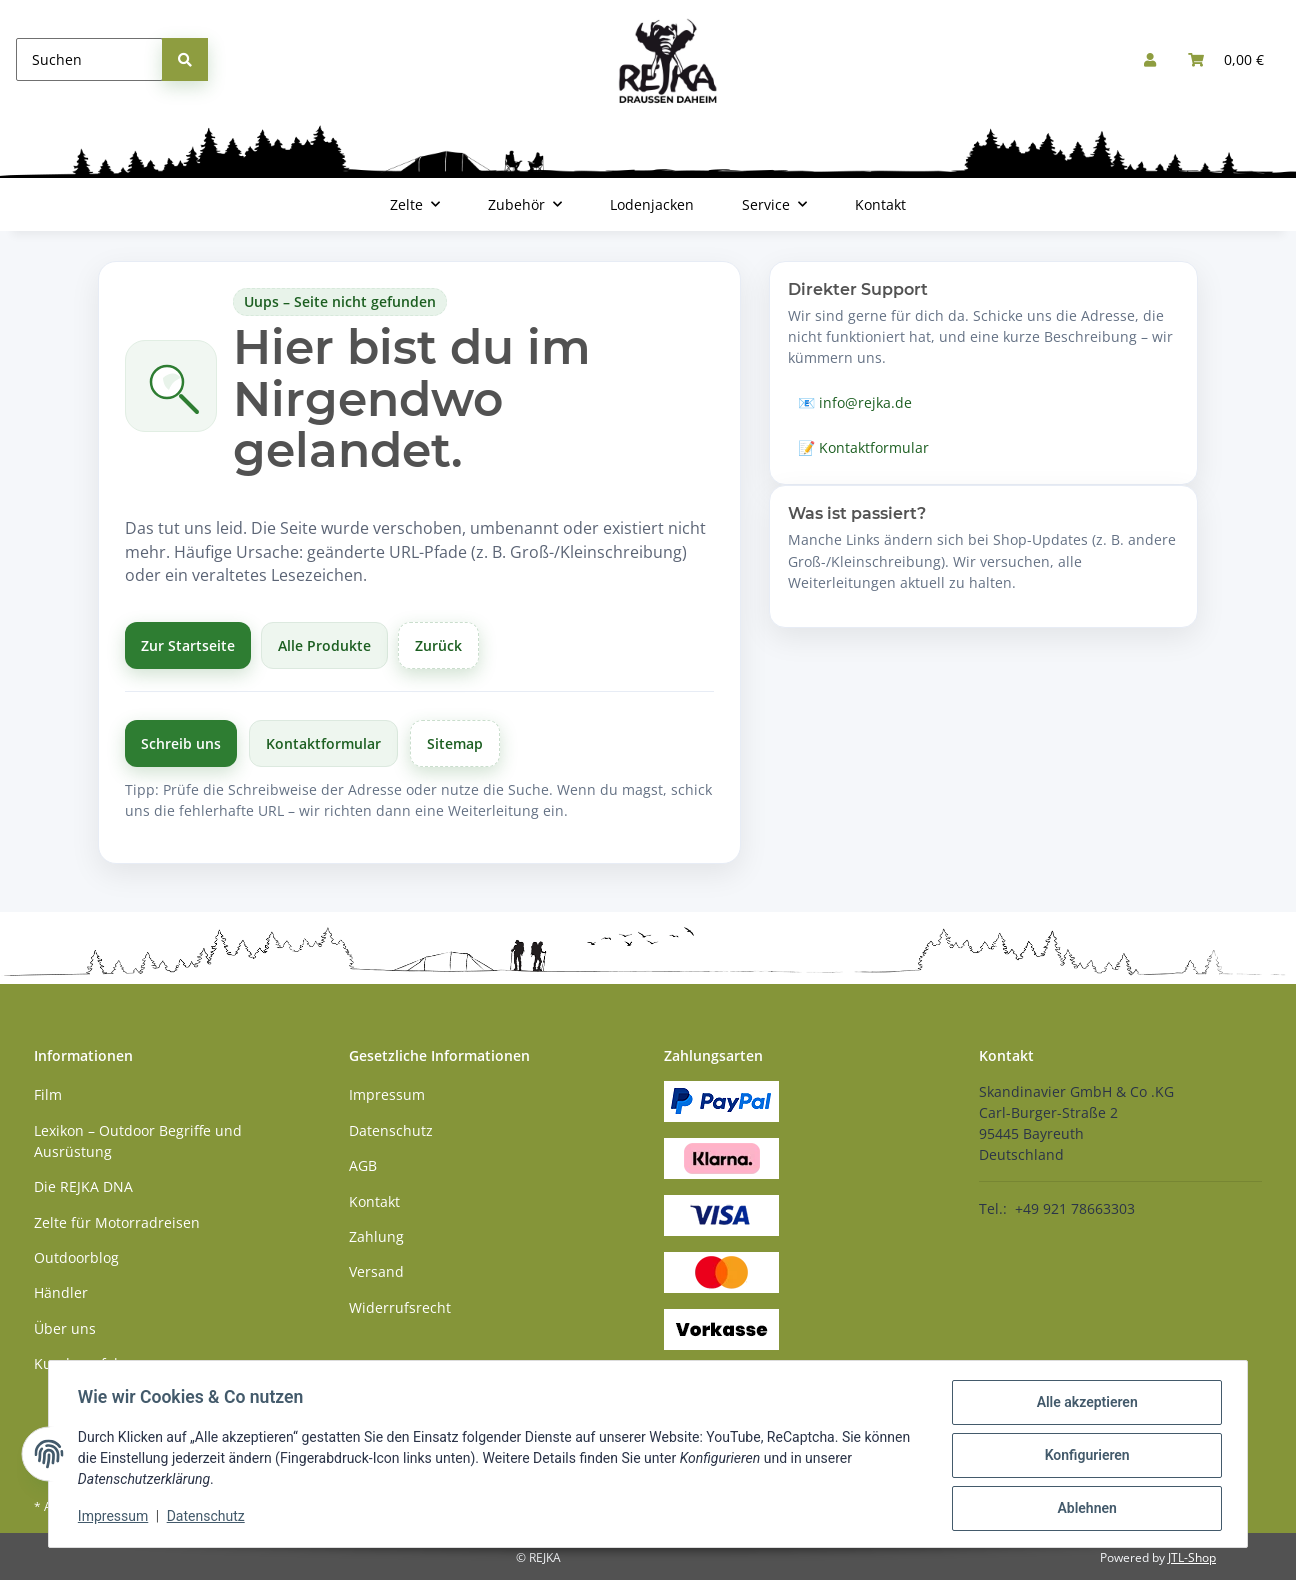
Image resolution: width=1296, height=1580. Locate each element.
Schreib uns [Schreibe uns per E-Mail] (181, 743)
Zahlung (376, 1236)
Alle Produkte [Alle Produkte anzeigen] (324, 645)
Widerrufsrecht (400, 1307)
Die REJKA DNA (83, 1186)
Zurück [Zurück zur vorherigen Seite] (438, 645)
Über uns (65, 1328)
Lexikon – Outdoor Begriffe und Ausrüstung (138, 1141)
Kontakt (880, 204)
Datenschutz (209, 1518)
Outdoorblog (76, 1257)
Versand (376, 1271)
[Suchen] (89, 59)
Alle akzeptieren (1083, 1405)
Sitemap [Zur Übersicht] (455, 743)
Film (48, 1094)
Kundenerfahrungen (103, 1363)
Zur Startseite (188, 645)
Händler (61, 1292)
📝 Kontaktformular (863, 447)
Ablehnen (1083, 1509)
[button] (1150, 59)
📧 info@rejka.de (855, 402)
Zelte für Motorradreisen (117, 1222)
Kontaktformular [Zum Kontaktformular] (323, 743)
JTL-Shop (1192, 1557)
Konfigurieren (1083, 1457)
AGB (363, 1165)
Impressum (116, 1518)
